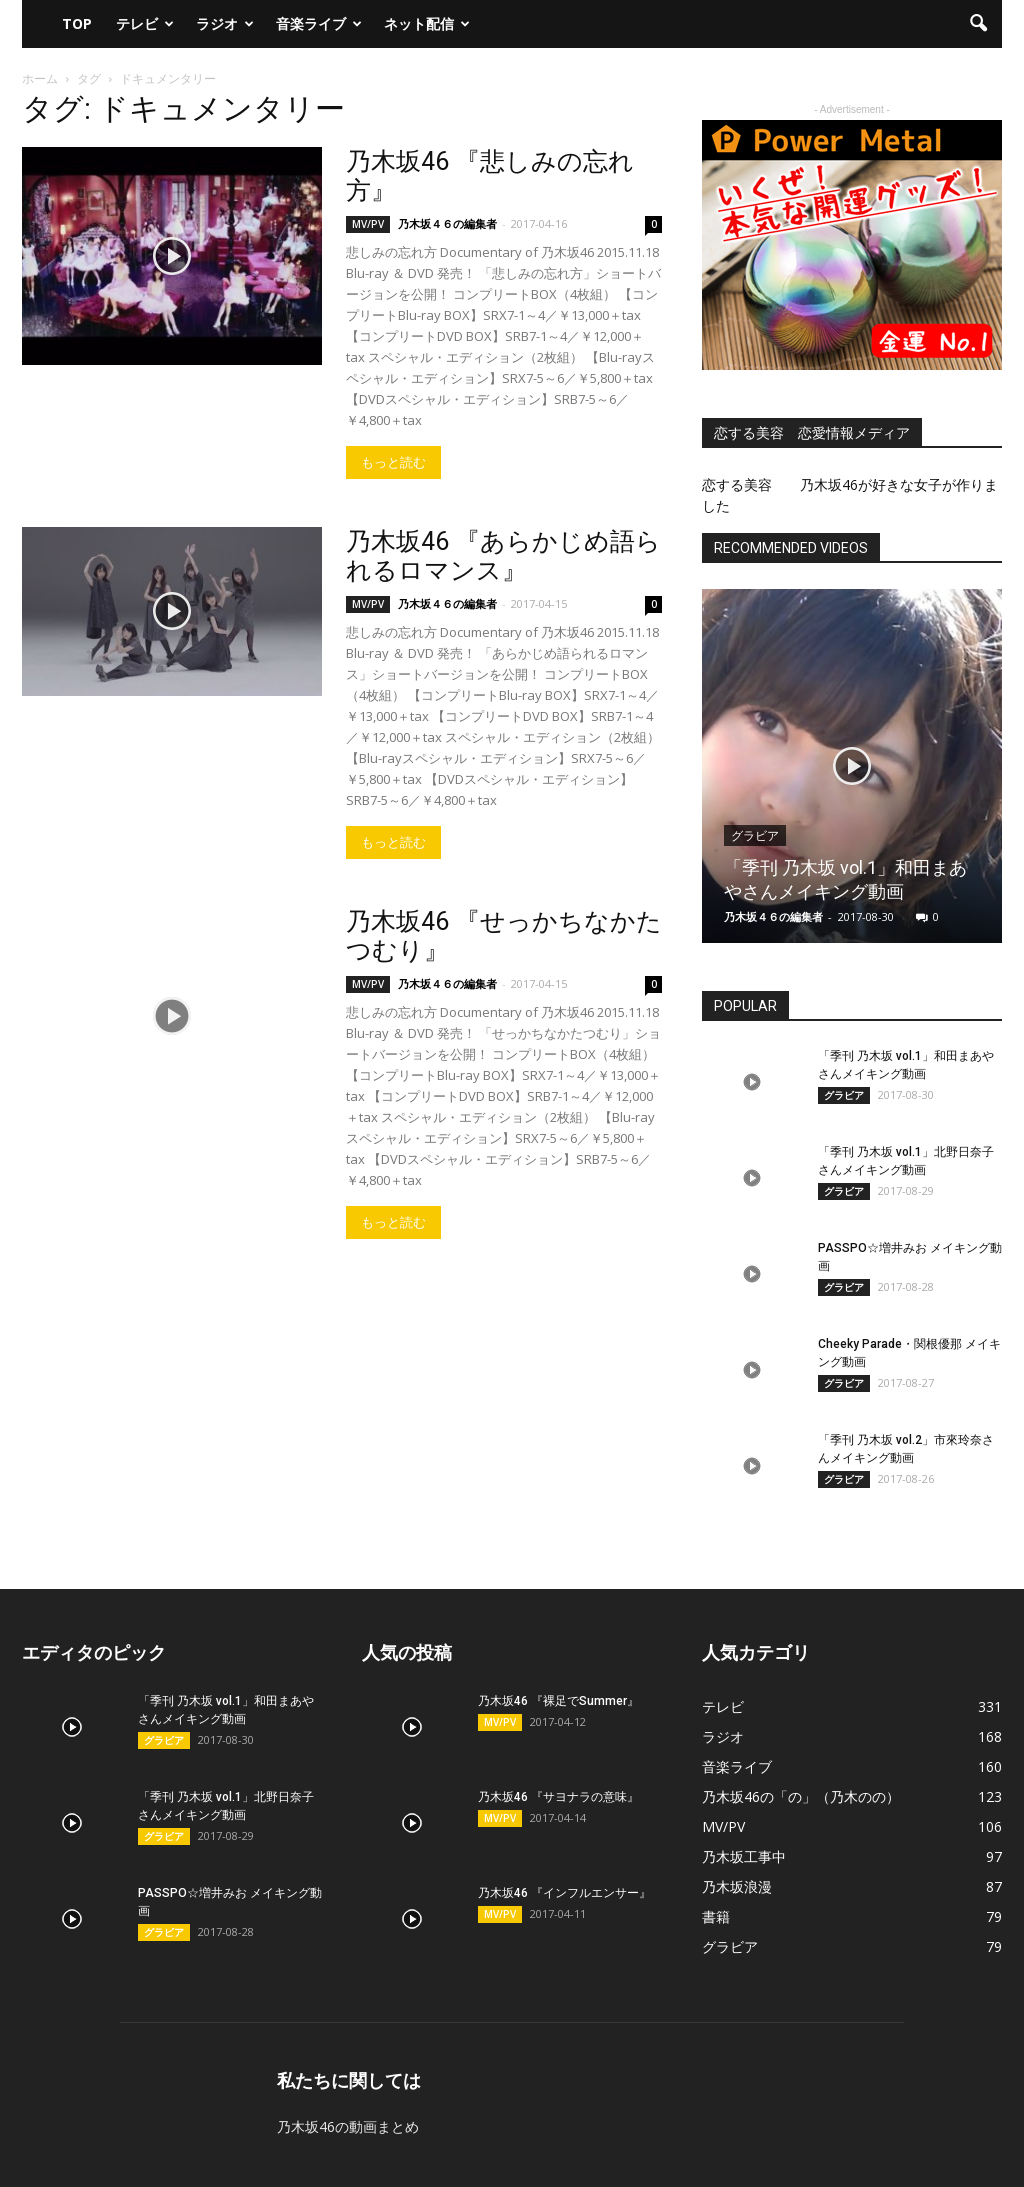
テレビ (145, 23)
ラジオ (225, 23)
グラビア (755, 836)
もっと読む (393, 462)
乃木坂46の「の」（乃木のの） (801, 1796)
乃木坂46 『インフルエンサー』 (564, 1893)
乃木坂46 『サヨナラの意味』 (558, 1797)
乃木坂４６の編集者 (447, 223)
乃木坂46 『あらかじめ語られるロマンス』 (503, 556)
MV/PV (368, 224)
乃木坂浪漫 (737, 1886)
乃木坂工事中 (744, 1856)
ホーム (40, 78)
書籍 (716, 1916)
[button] (978, 24)
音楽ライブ (319, 23)
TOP (77, 23)
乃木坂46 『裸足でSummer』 (558, 1701)
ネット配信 (427, 23)
